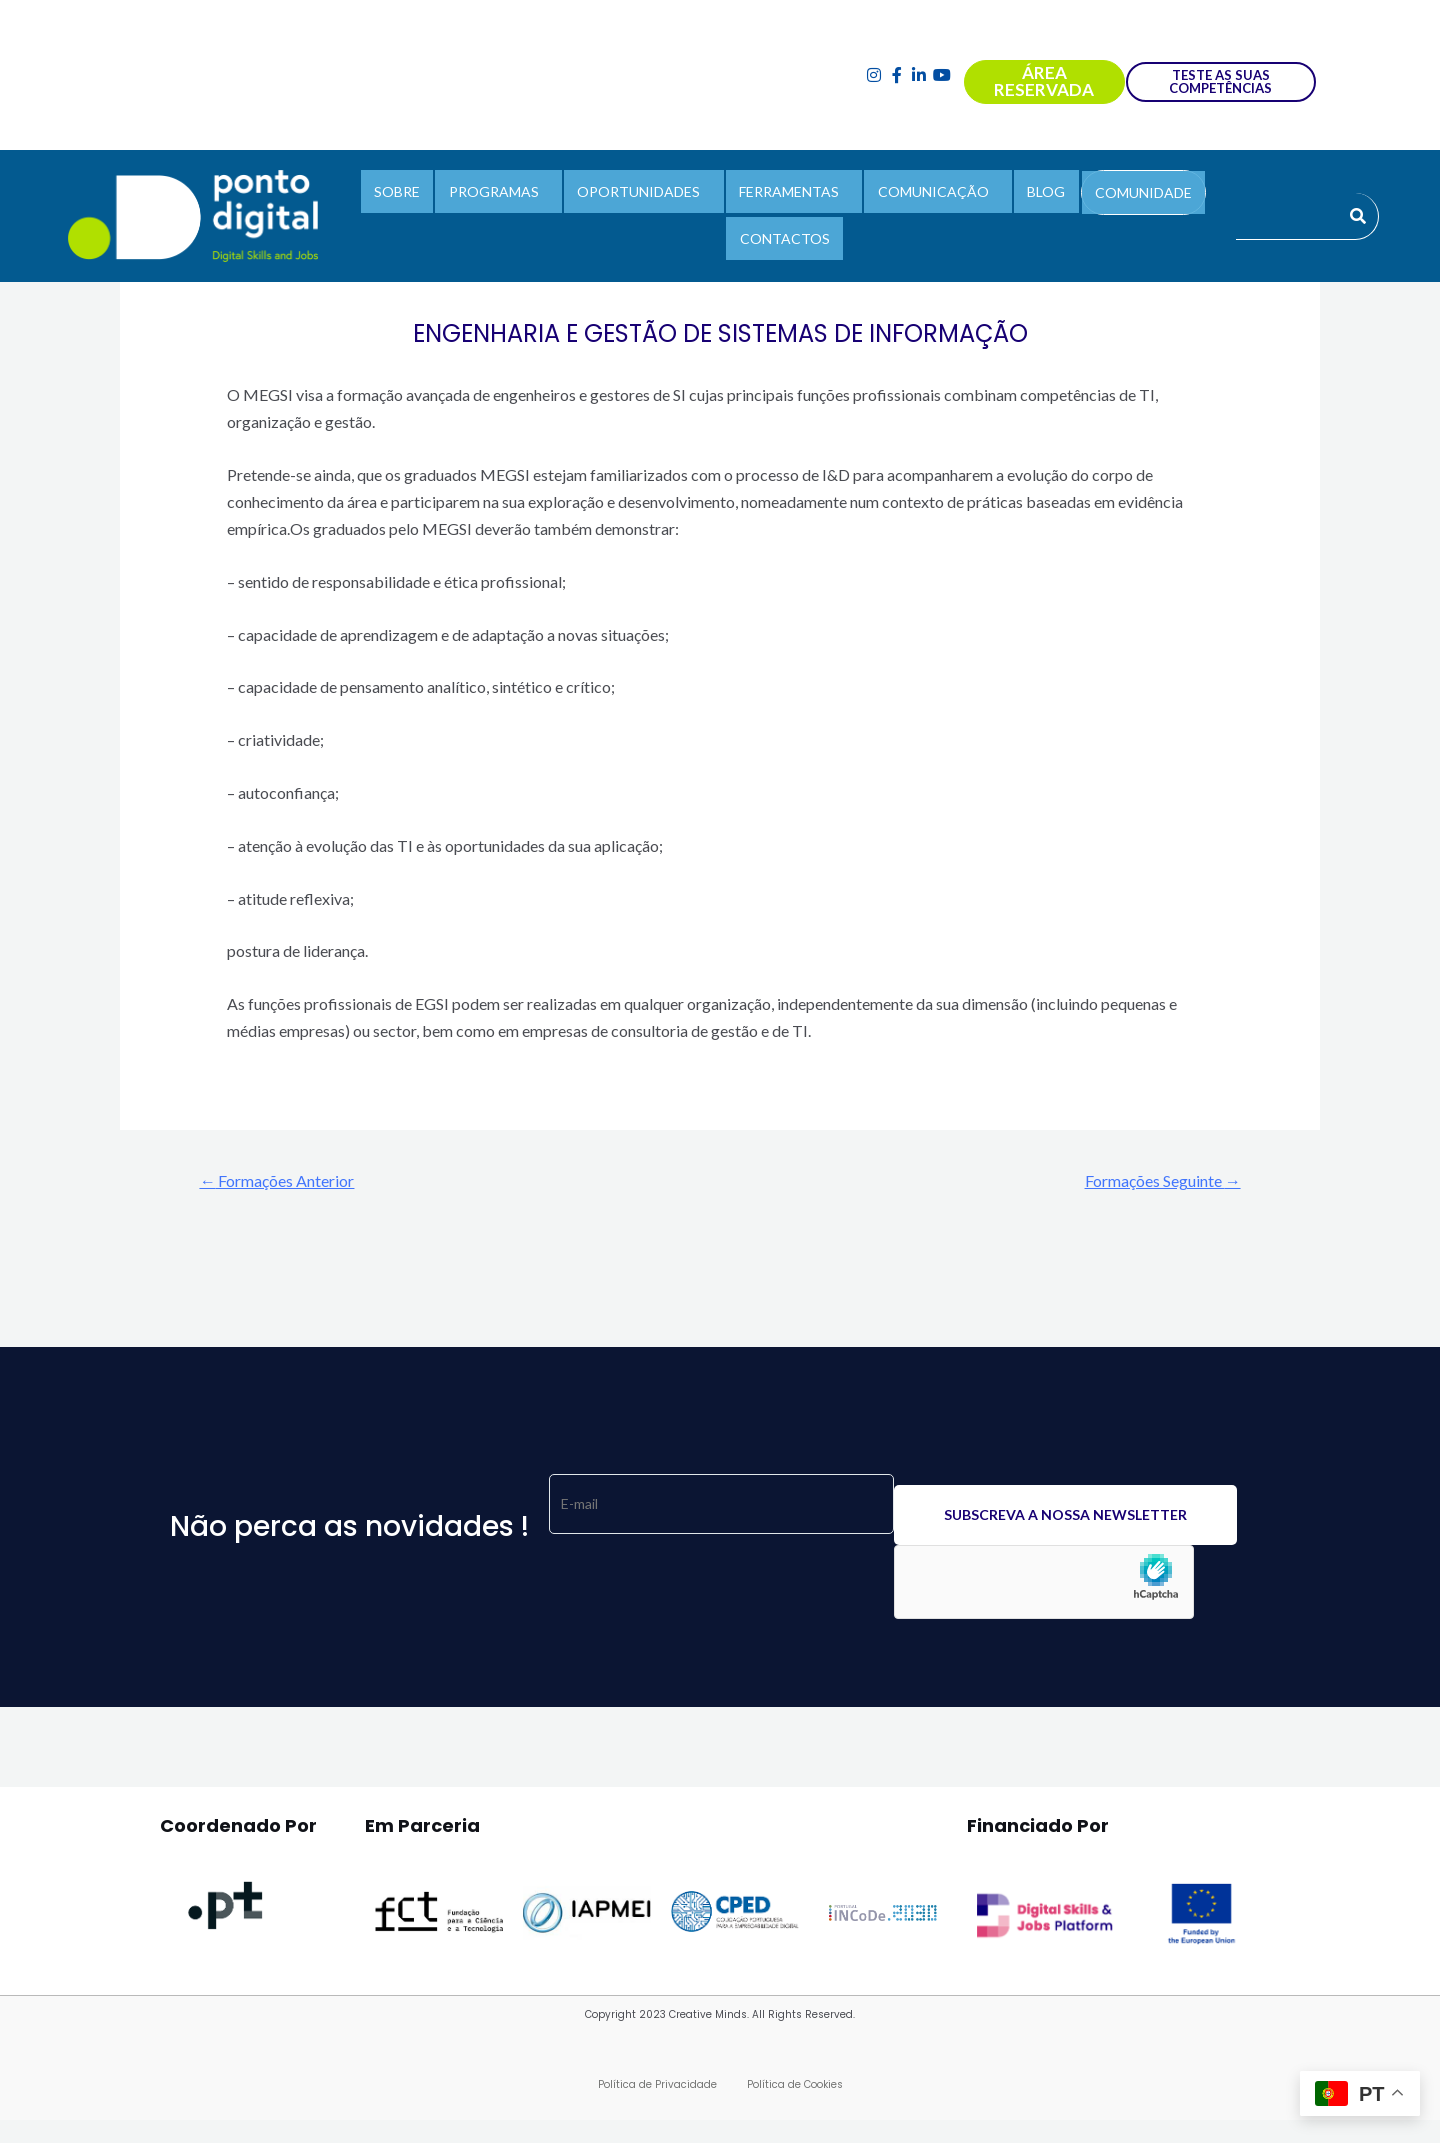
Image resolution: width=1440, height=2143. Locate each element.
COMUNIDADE (1123, 196)
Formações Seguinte (1153, 1181)
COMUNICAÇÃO (926, 195)
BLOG (1033, 195)
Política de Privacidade (657, 2087)
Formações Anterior (286, 1181)
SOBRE (417, 195)
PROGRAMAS (507, 195)
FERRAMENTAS (789, 195)
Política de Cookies (795, 2087)
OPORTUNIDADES (645, 195)
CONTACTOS (785, 233)
